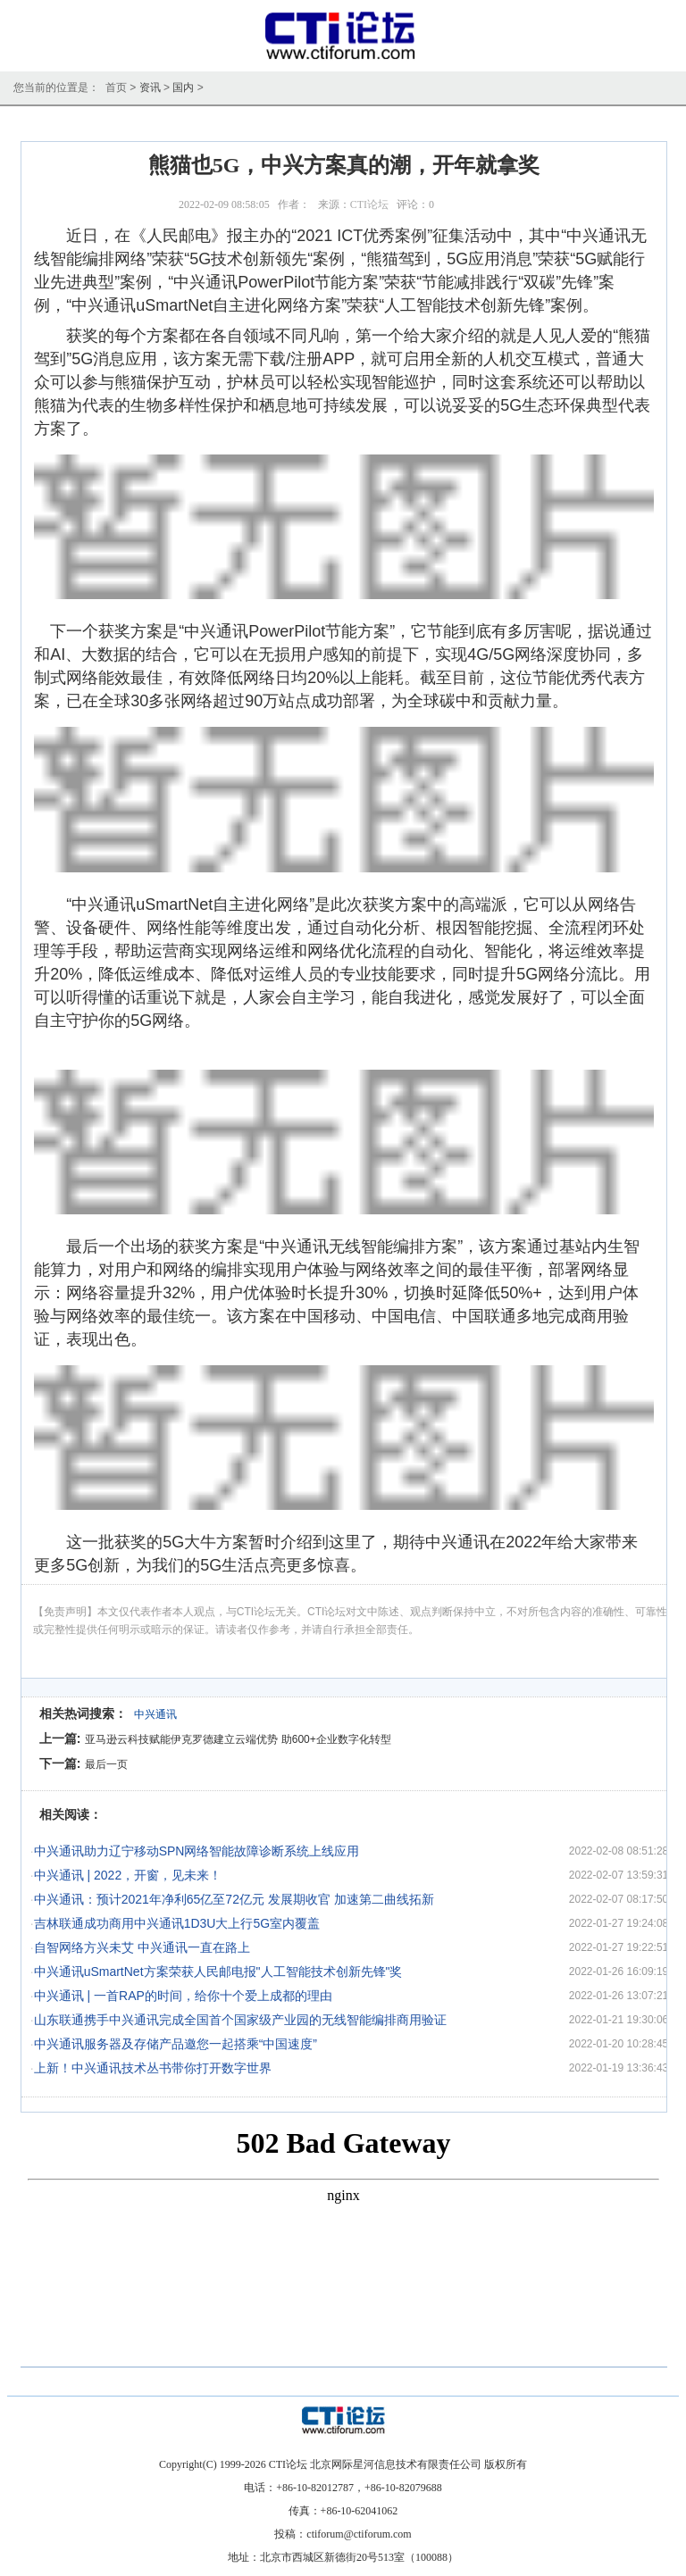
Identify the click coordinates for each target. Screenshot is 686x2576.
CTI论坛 (369, 204)
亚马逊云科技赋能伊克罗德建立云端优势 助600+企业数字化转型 (237, 1739)
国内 (183, 87)
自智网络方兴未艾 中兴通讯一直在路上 (142, 1947)
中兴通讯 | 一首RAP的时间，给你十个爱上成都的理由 (183, 1995)
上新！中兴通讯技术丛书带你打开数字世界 (153, 2068)
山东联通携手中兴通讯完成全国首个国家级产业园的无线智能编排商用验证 (240, 2020)
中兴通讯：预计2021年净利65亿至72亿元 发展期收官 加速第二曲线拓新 (234, 1899)
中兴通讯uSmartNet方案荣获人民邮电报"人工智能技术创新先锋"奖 (218, 1971)
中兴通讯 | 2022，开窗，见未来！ (128, 1875)
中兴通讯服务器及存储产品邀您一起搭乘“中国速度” (175, 2044)
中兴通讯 (155, 1714)
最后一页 (106, 1764)
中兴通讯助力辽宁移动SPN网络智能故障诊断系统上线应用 (197, 1851)
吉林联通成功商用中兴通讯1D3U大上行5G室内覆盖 (177, 1923)
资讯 (150, 87)
